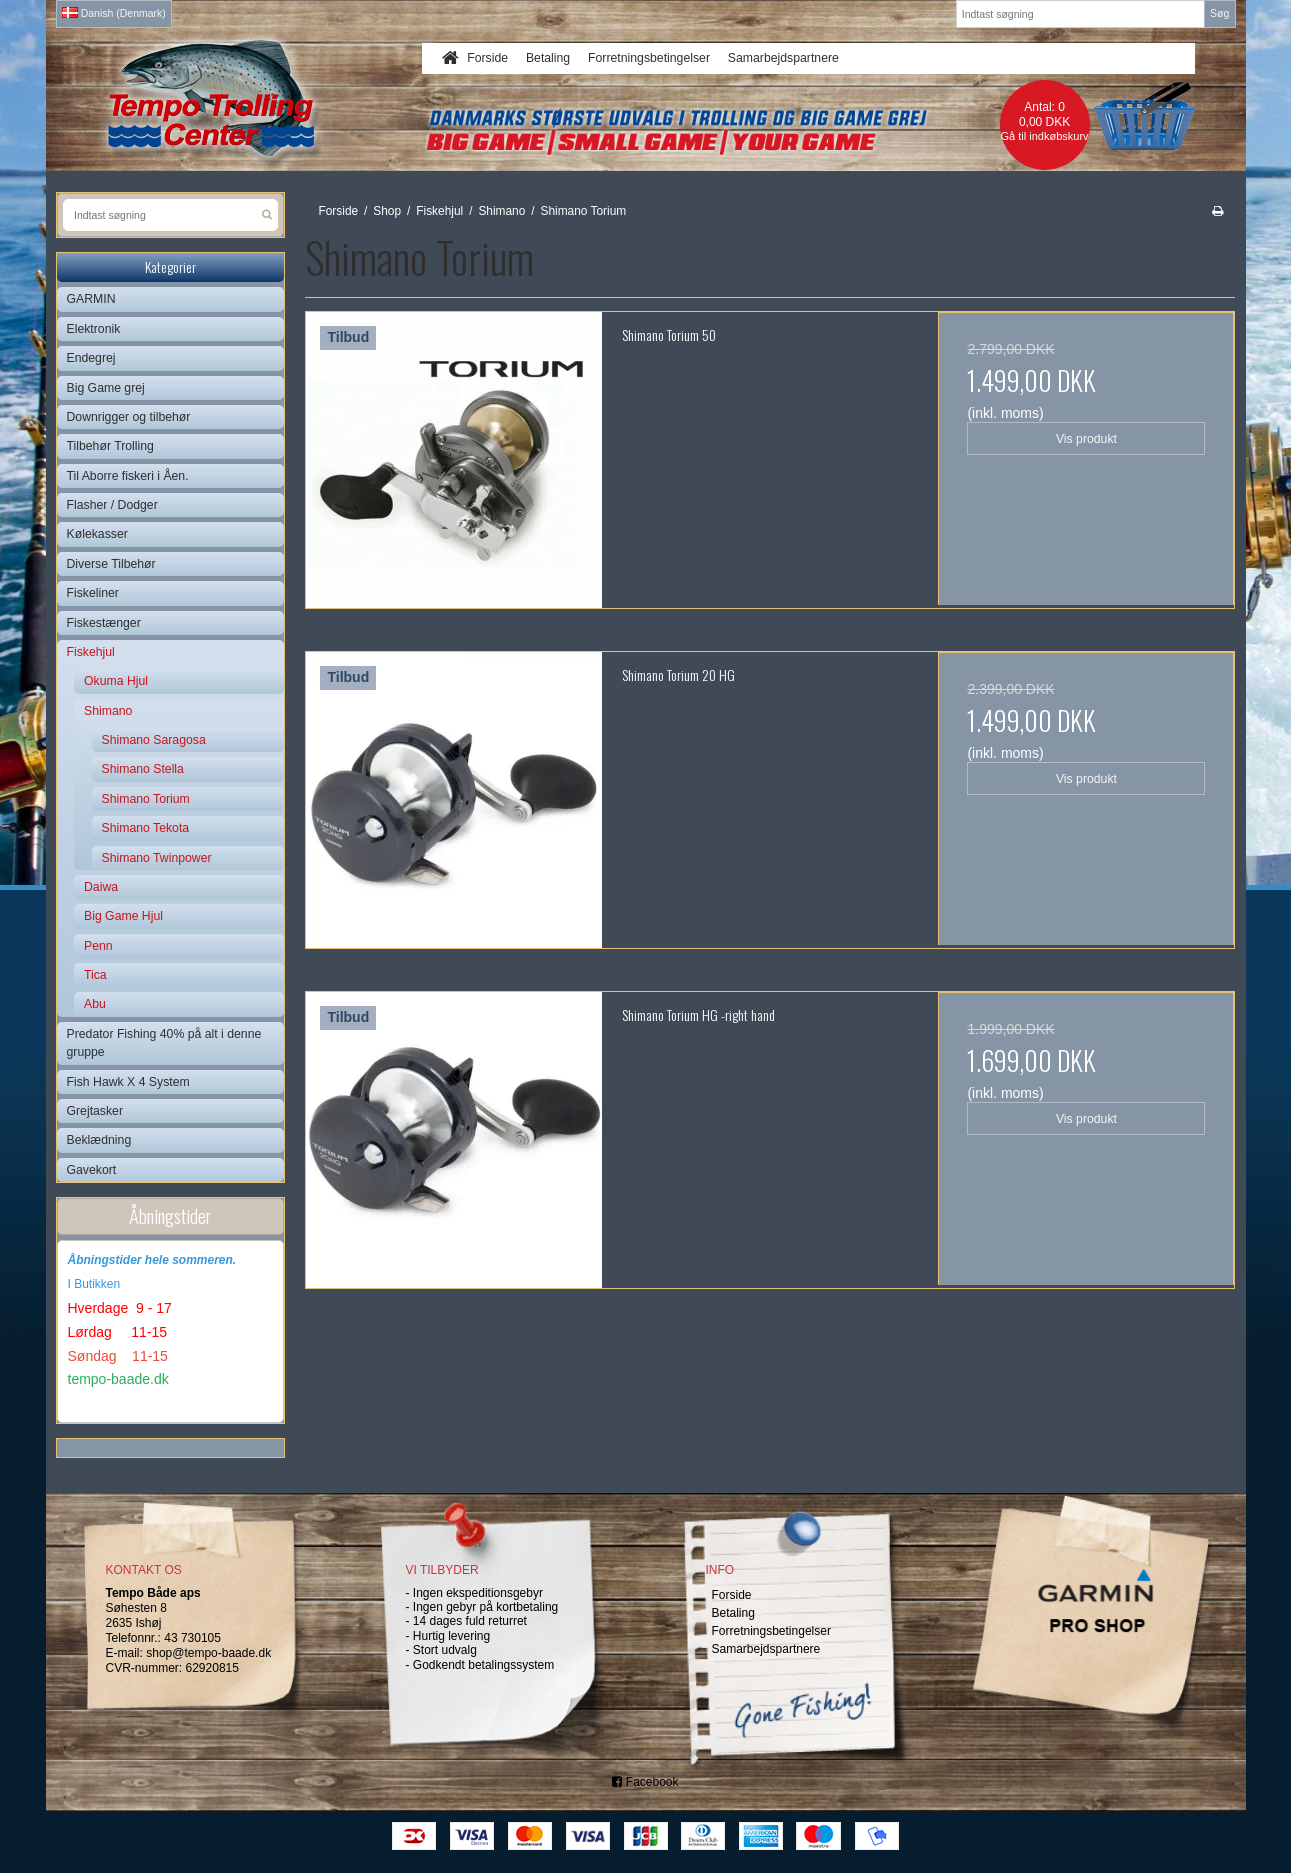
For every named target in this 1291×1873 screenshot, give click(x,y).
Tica (95, 975)
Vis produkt (1086, 439)
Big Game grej (106, 388)
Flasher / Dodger (112, 505)
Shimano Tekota (146, 828)
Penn (98, 946)
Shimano (108, 711)
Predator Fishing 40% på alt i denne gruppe (164, 1043)
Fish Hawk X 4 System (128, 1082)
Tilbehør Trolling (110, 446)
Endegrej (91, 358)
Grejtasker (95, 1111)
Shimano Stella (143, 769)
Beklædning (99, 1140)
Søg (1219, 13)
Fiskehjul (91, 652)
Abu (95, 1004)
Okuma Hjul (116, 681)
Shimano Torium (146, 799)
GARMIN (91, 299)
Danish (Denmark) (114, 13)
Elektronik (94, 329)
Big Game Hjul (123, 916)
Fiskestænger (104, 623)
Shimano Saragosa (154, 740)
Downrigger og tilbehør (129, 417)
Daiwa (101, 887)
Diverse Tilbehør (111, 564)
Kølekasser (97, 534)
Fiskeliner (93, 593)
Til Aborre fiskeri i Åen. (128, 476)
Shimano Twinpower (157, 858)
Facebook (645, 1782)
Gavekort (92, 1170)
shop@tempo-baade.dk (208, 1653)
